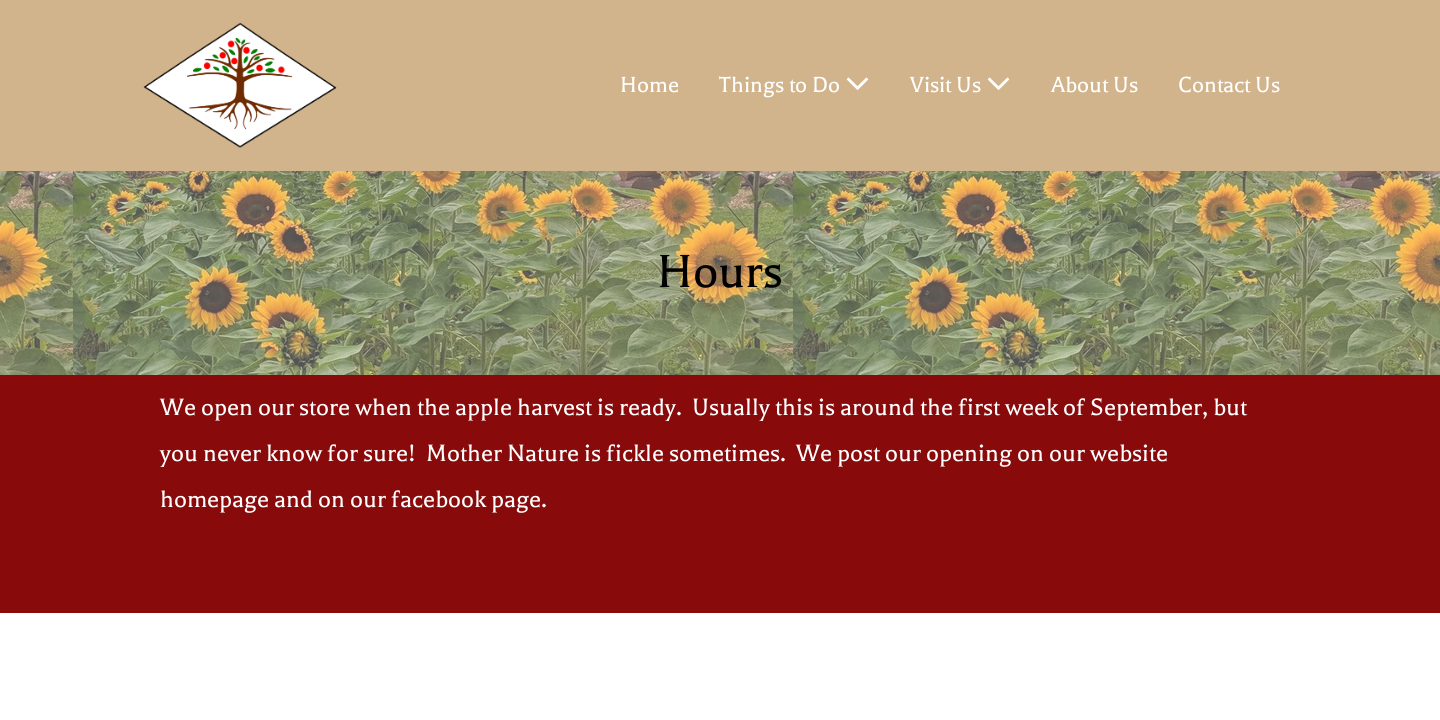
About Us (1094, 85)
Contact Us (1229, 85)
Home (649, 85)
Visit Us (960, 84)
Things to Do (794, 84)
